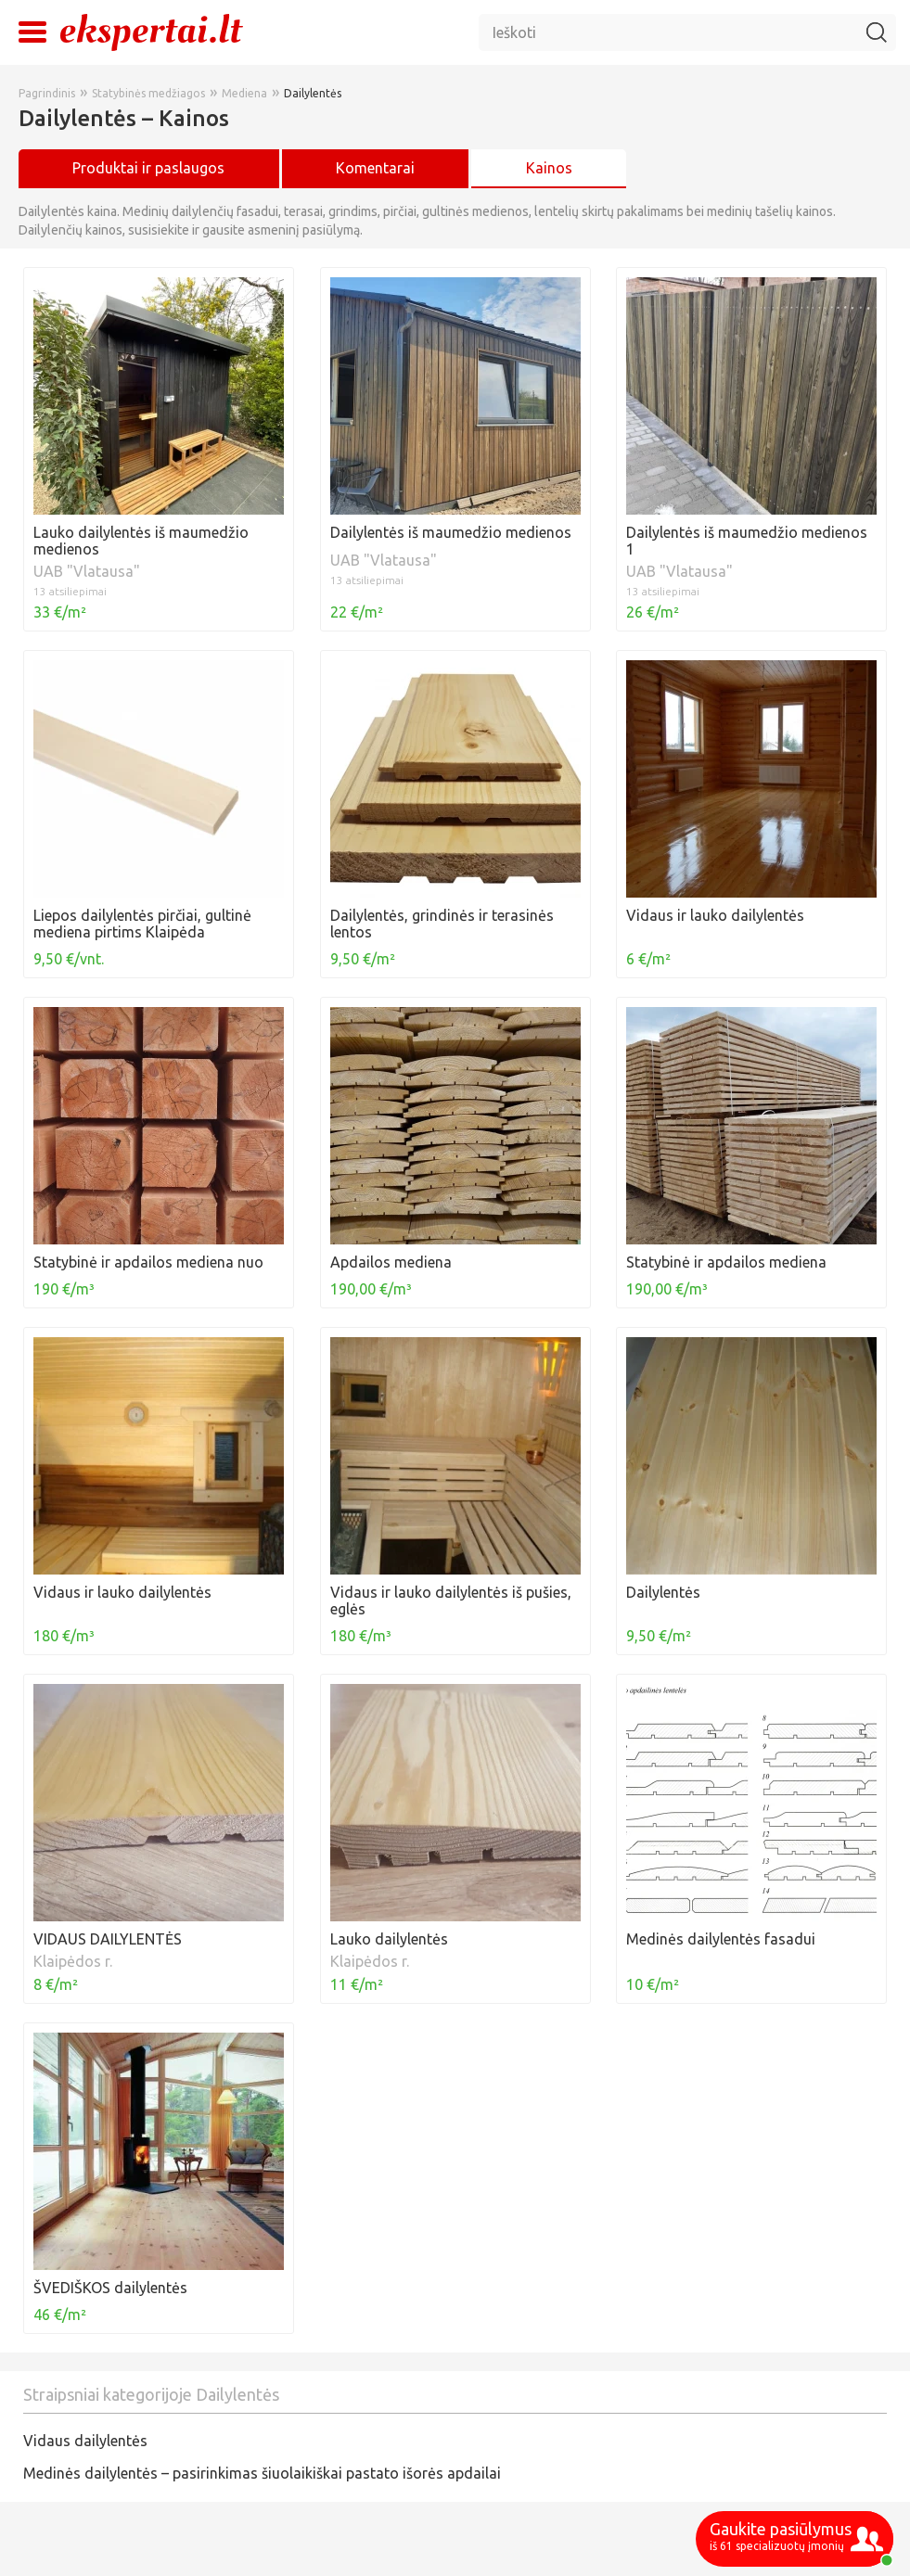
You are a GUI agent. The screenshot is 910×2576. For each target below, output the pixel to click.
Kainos (549, 167)
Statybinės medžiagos (148, 93)
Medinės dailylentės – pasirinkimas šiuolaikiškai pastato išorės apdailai (262, 2473)
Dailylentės (312, 93)
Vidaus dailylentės (85, 2440)
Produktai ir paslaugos (148, 167)
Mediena (244, 93)
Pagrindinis (47, 93)
